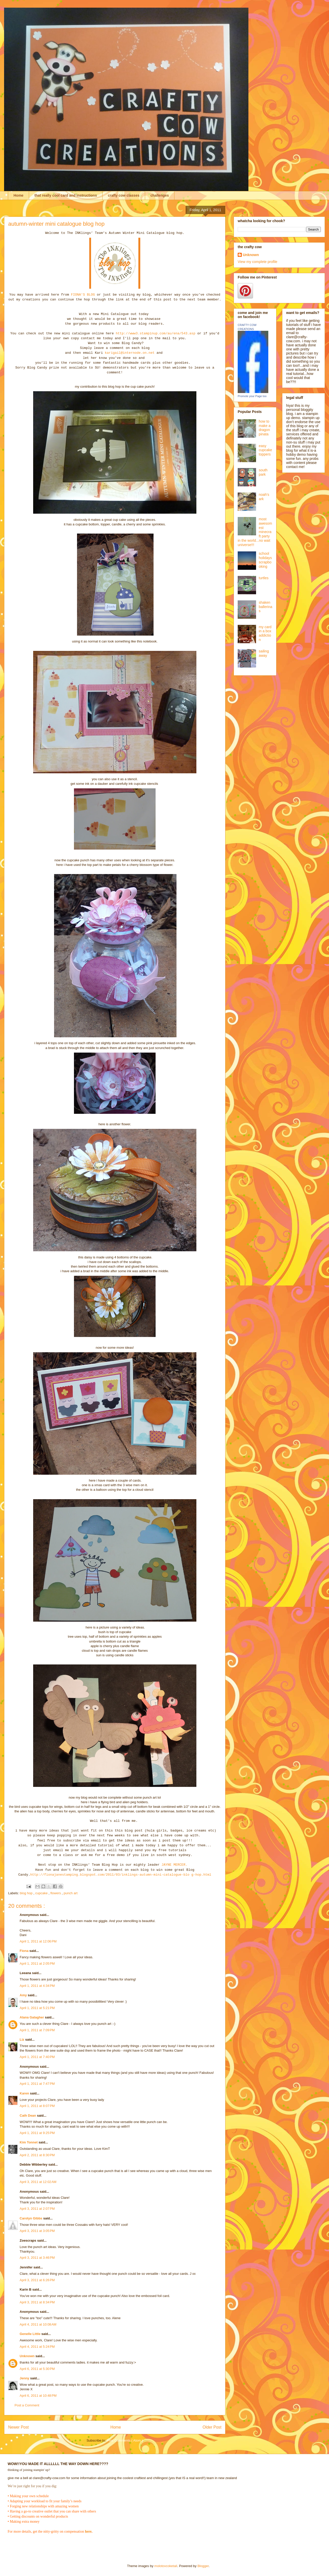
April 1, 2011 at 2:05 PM (37, 1963)
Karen (25, 2093)
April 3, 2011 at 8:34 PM (37, 2302)
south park (263, 472)
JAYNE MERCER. (176, 1865)
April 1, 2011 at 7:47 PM (37, 2084)
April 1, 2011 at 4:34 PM (37, 1986)
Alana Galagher (32, 2017)
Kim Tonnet (29, 2142)
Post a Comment (27, 2405)
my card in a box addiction (265, 633)
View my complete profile (257, 262)
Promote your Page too (252, 396)
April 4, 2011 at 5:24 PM (37, 2346)
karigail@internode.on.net (130, 353)
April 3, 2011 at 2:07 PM (37, 2209)
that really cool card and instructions (65, 195)
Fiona (24, 1951)
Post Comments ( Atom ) (125, 2440)
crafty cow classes (124, 195)
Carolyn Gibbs (31, 2218)
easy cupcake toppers (265, 450)
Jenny (25, 2378)
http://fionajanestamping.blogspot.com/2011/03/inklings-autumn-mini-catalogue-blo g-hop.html (120, 1875)
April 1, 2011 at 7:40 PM (37, 2057)
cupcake (41, 1893)
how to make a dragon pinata (265, 427)
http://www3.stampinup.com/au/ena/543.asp (155, 333)
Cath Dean (28, 2115)
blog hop (27, 1893)
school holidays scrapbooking (265, 559)
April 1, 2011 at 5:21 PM (37, 2008)
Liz (22, 2039)
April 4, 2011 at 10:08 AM (38, 2324)
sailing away (264, 653)
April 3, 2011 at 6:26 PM (37, 2280)
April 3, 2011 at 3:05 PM (37, 2231)
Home (18, 195)
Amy (24, 1995)
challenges (159, 195)
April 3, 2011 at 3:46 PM (37, 2257)
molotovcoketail (165, 2566)
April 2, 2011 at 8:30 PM (37, 2155)
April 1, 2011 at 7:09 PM (37, 2030)
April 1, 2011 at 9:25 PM (37, 2133)
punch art (71, 1893)
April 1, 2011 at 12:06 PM (38, 1941)
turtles (264, 578)
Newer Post (18, 2427)
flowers (56, 1893)
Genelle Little (30, 2334)
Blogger (203, 2566)
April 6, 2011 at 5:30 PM (37, 2369)
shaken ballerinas (265, 606)
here (88, 2531)
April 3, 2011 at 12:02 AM (38, 2182)
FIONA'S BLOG (83, 295)
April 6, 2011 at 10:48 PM (38, 2395)
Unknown (27, 2356)
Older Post (212, 2427)
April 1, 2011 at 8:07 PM (37, 2106)
